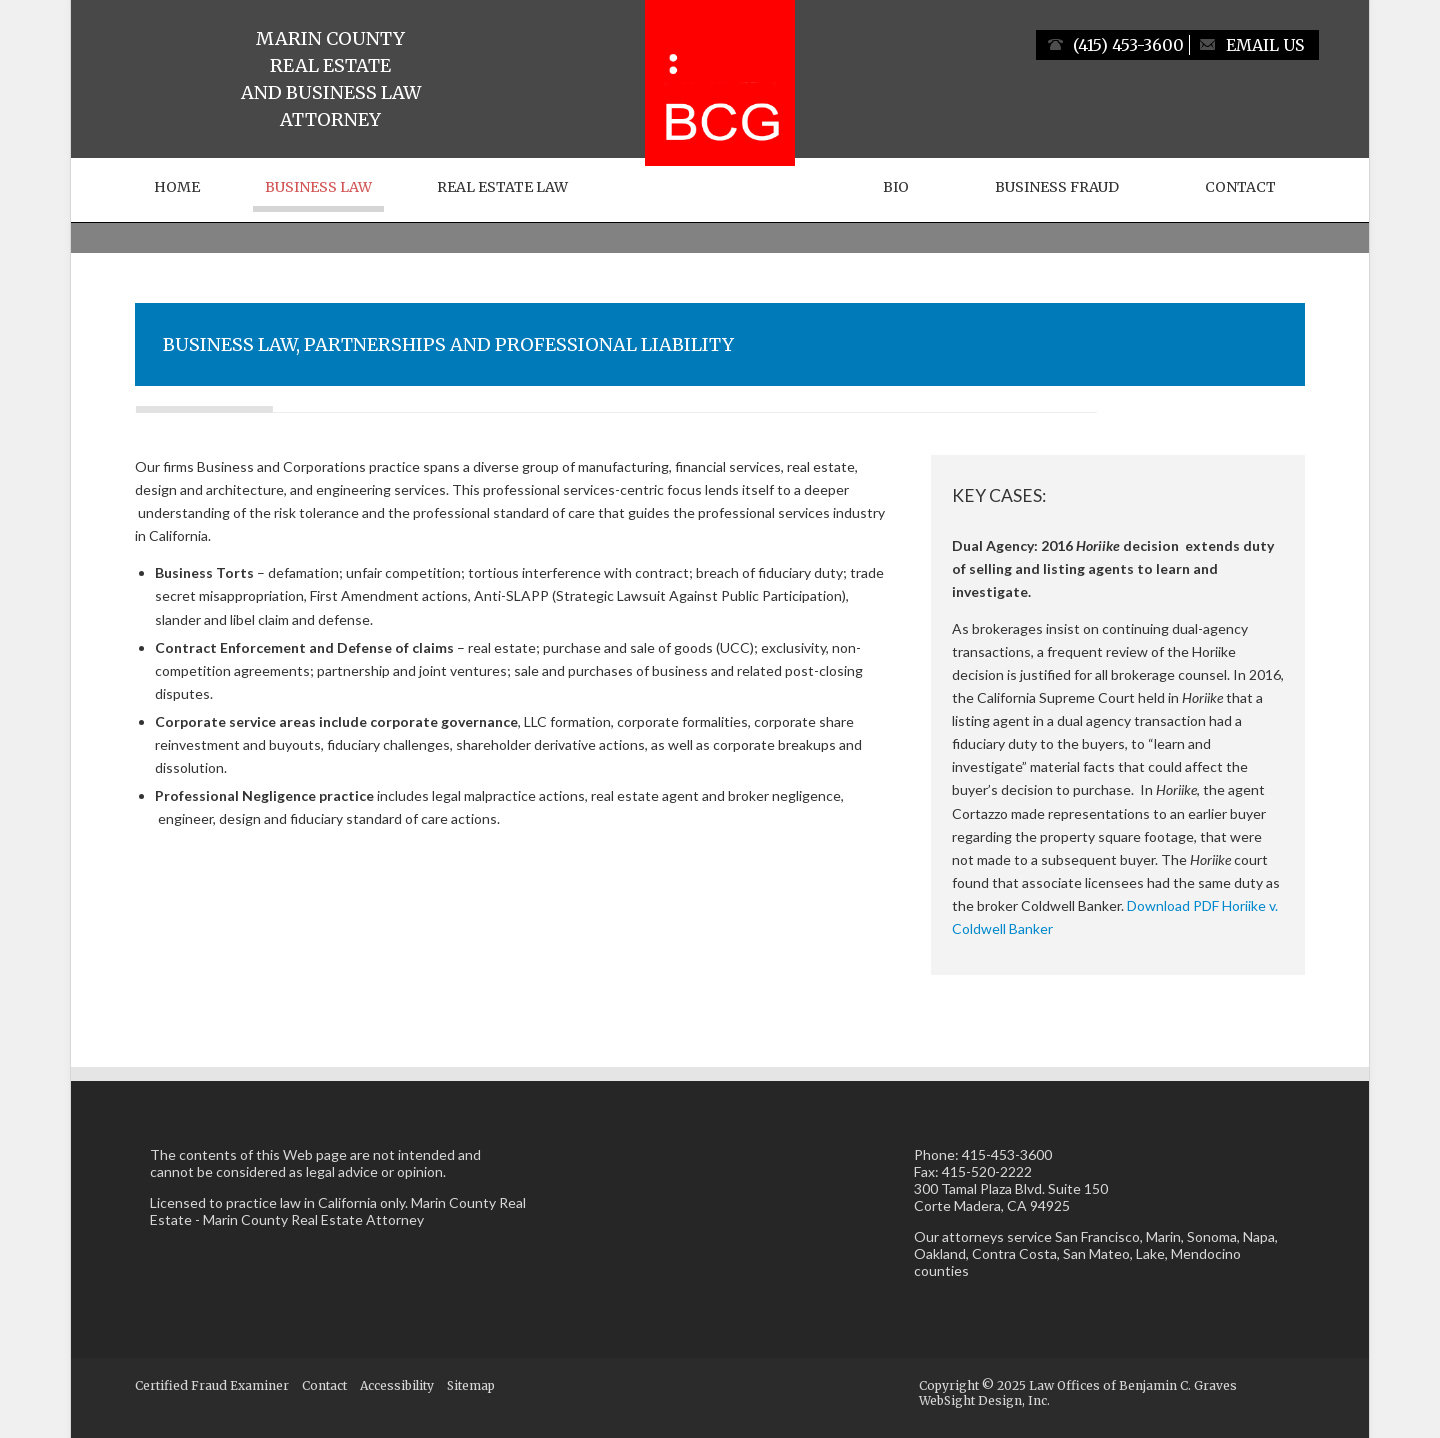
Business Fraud (1057, 187)
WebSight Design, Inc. (984, 1400)
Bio (896, 187)
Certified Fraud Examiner (212, 1385)
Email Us (1265, 45)
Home (177, 187)
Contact (1240, 187)
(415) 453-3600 (1128, 45)
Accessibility (397, 1385)
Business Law (318, 187)
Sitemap (471, 1385)
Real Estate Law (502, 187)
